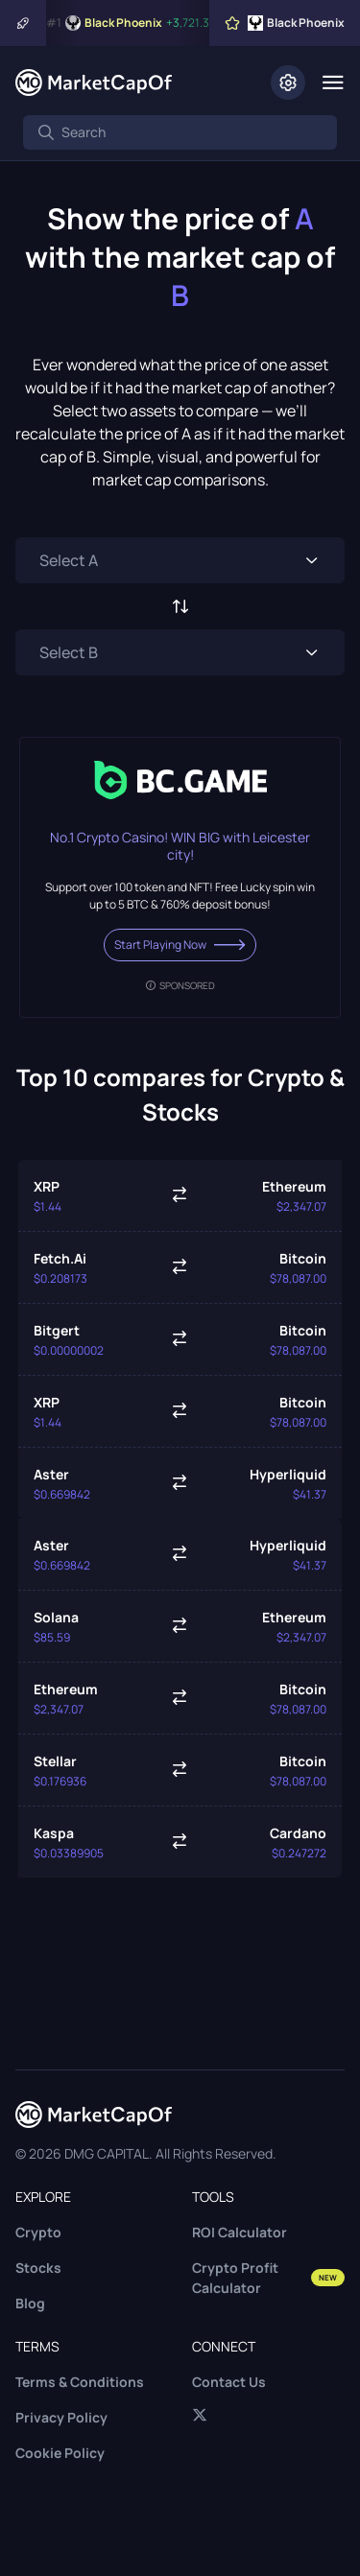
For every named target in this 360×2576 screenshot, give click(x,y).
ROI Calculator (239, 2232)
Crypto (38, 2232)
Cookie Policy (60, 2453)
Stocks (38, 2267)
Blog (30, 2303)
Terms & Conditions (79, 2382)
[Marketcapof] (93, 82)
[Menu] (333, 82)
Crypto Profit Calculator (269, 2277)
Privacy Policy (61, 2417)
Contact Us (229, 2382)
